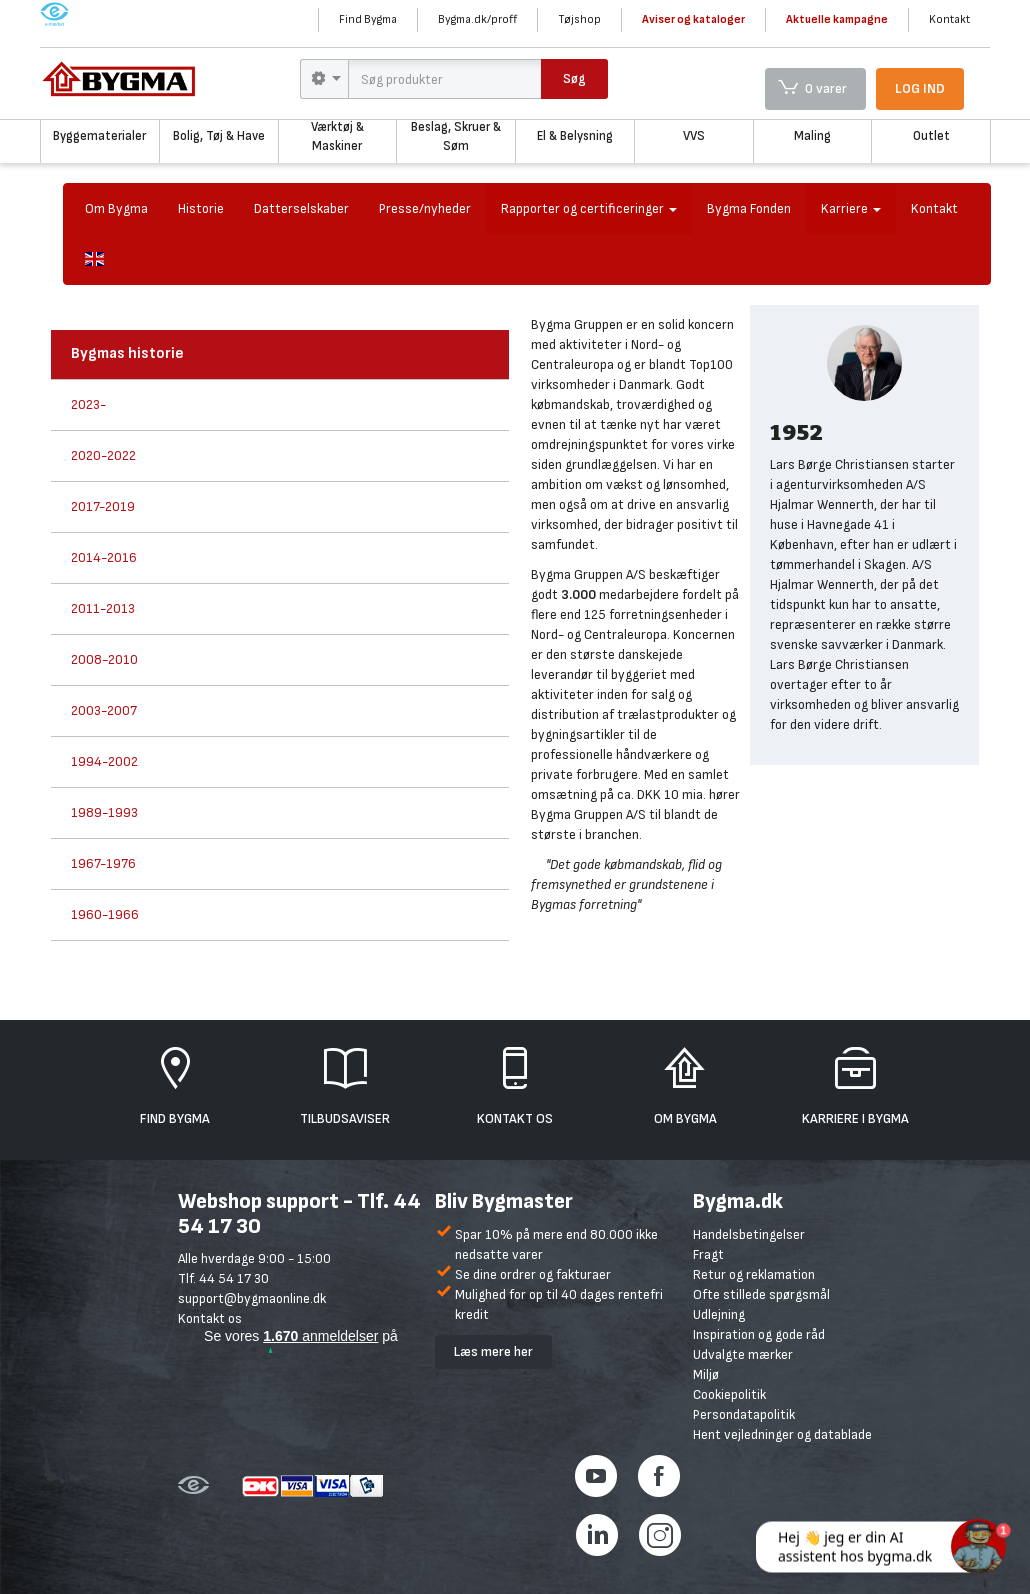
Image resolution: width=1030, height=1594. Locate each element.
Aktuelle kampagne (837, 19)
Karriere (851, 208)
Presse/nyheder (425, 208)
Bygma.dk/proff (477, 19)
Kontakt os (210, 1318)
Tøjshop (579, 19)
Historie (201, 208)
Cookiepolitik (729, 1394)
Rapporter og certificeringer (589, 208)
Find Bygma (368, 19)
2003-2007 (104, 710)
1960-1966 (105, 914)
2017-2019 (103, 506)
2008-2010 (104, 659)
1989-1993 (104, 812)
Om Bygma (116, 208)
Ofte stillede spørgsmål (761, 1294)
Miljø (706, 1374)
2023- (88, 404)
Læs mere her (493, 1351)
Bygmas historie (127, 353)
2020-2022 (103, 455)
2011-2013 (103, 608)
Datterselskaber (301, 208)
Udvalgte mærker (743, 1354)
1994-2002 (104, 761)
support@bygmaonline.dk (252, 1298)
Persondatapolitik (744, 1414)
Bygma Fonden (749, 208)
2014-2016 (104, 557)
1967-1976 (103, 863)
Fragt (708, 1254)
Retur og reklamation (754, 1274)
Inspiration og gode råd (759, 1334)
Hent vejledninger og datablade (782, 1434)
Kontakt (949, 19)
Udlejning (719, 1314)
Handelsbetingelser (749, 1234)
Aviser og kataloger (693, 19)
